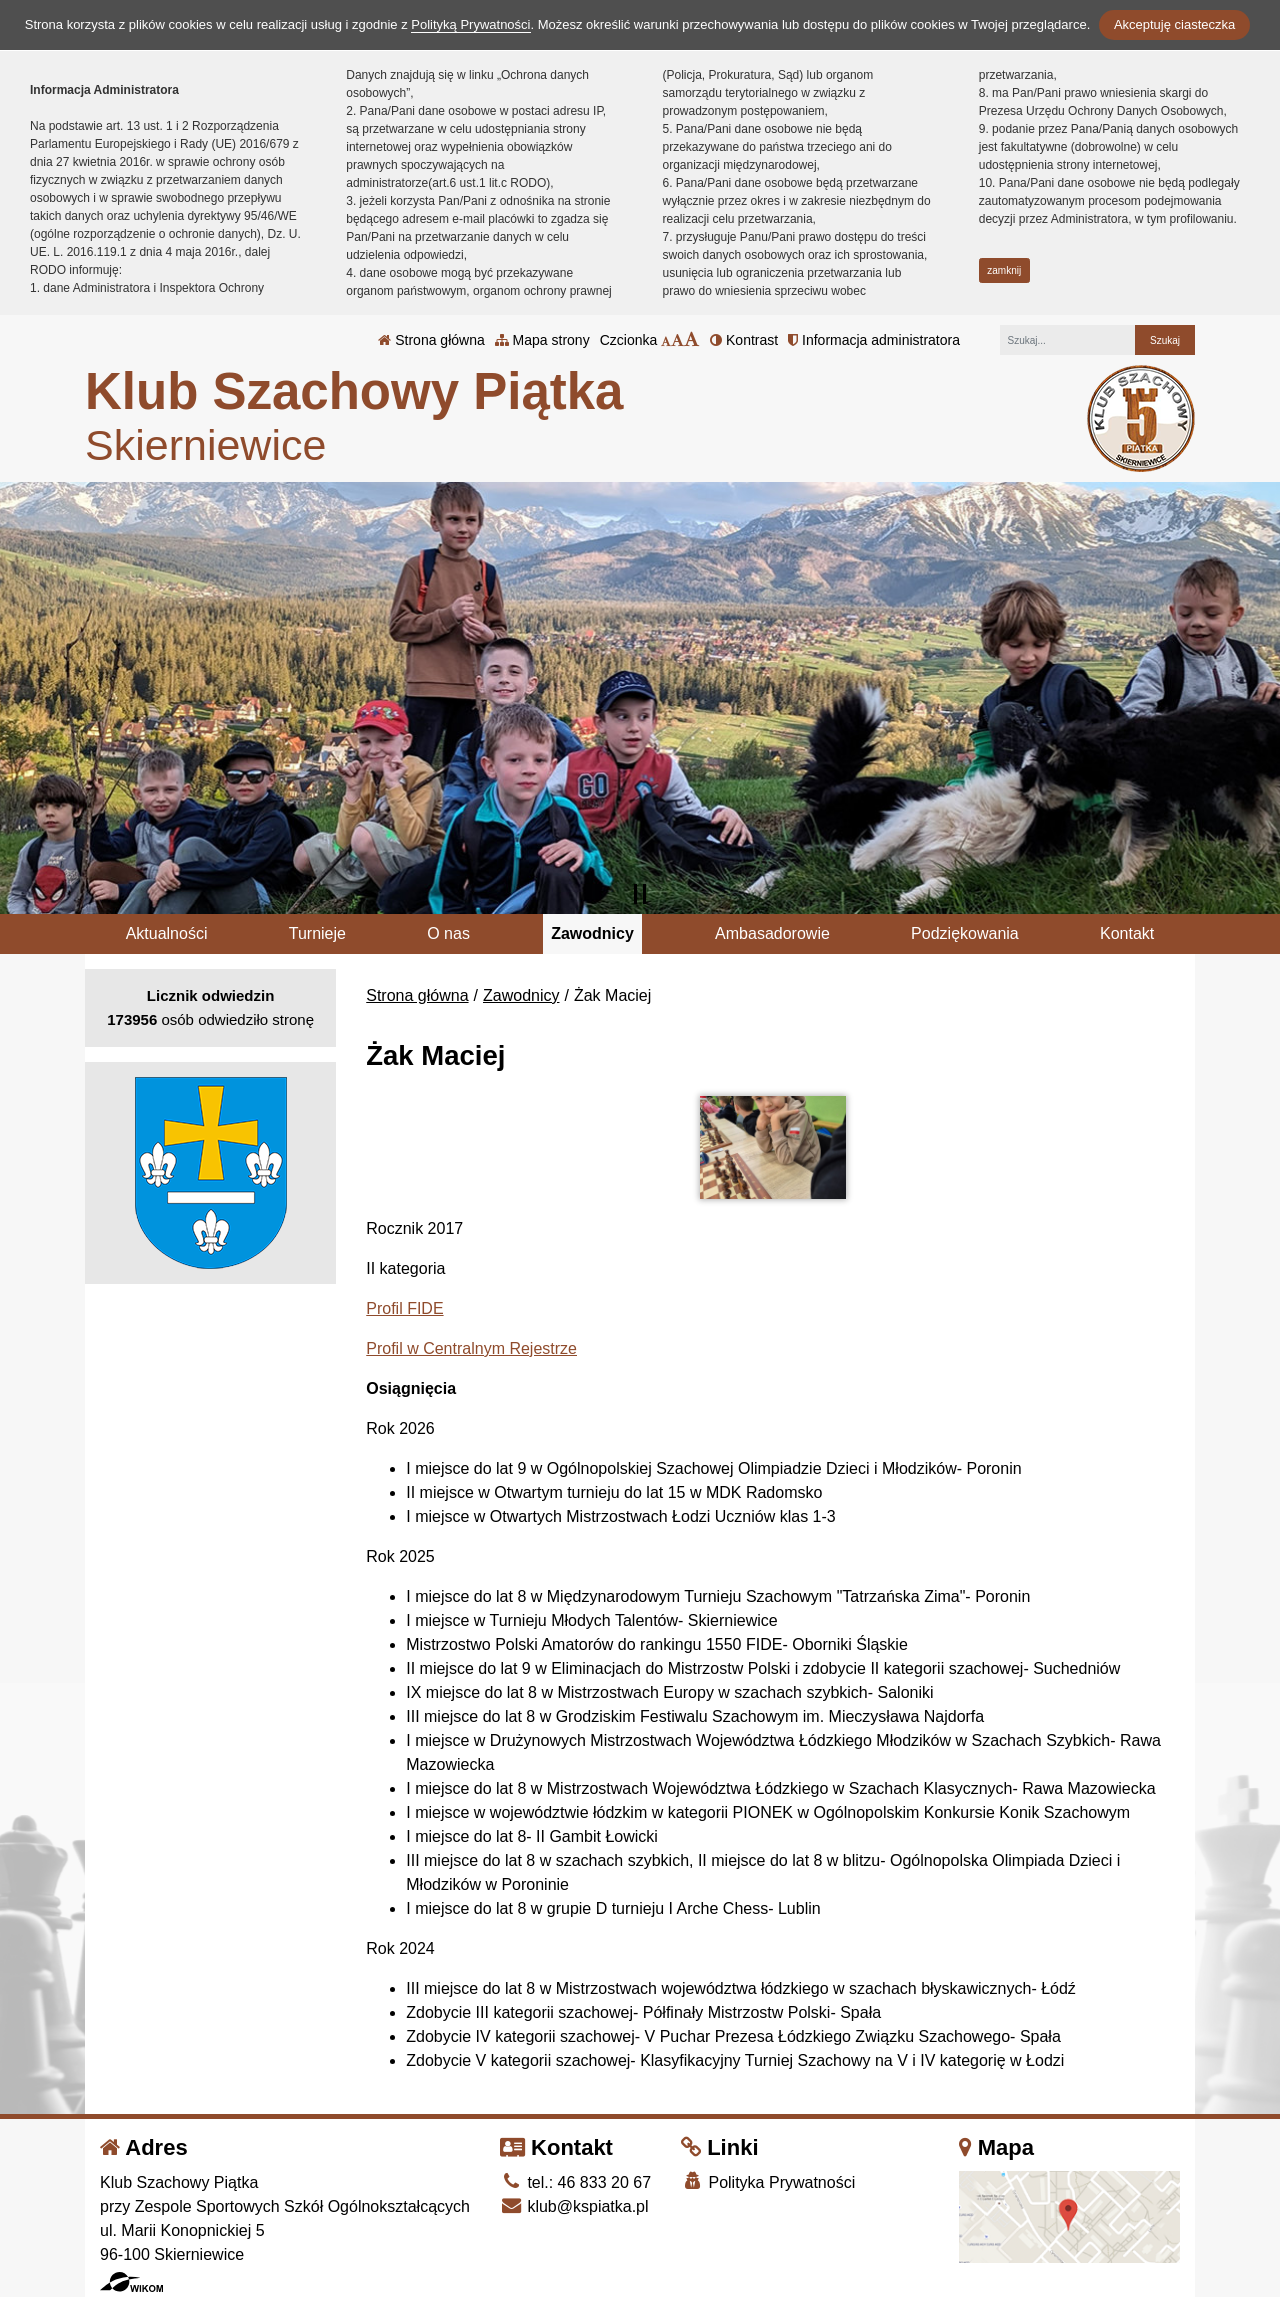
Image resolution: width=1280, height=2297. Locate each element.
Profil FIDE (404, 1308)
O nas (448, 933)
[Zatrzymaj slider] (640, 894)
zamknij (1004, 270)
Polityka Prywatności (768, 2181)
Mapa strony (542, 340)
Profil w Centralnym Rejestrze (471, 1348)
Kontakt (1127, 933)
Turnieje (317, 933)
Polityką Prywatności (470, 24)
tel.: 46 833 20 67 (575, 2182)
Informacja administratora (874, 340)
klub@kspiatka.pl (574, 2206)
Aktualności (167, 933)
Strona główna (431, 340)
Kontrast (744, 340)
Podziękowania (965, 933)
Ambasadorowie (772, 933)
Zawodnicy (592, 933)
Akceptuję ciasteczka (1174, 24)
